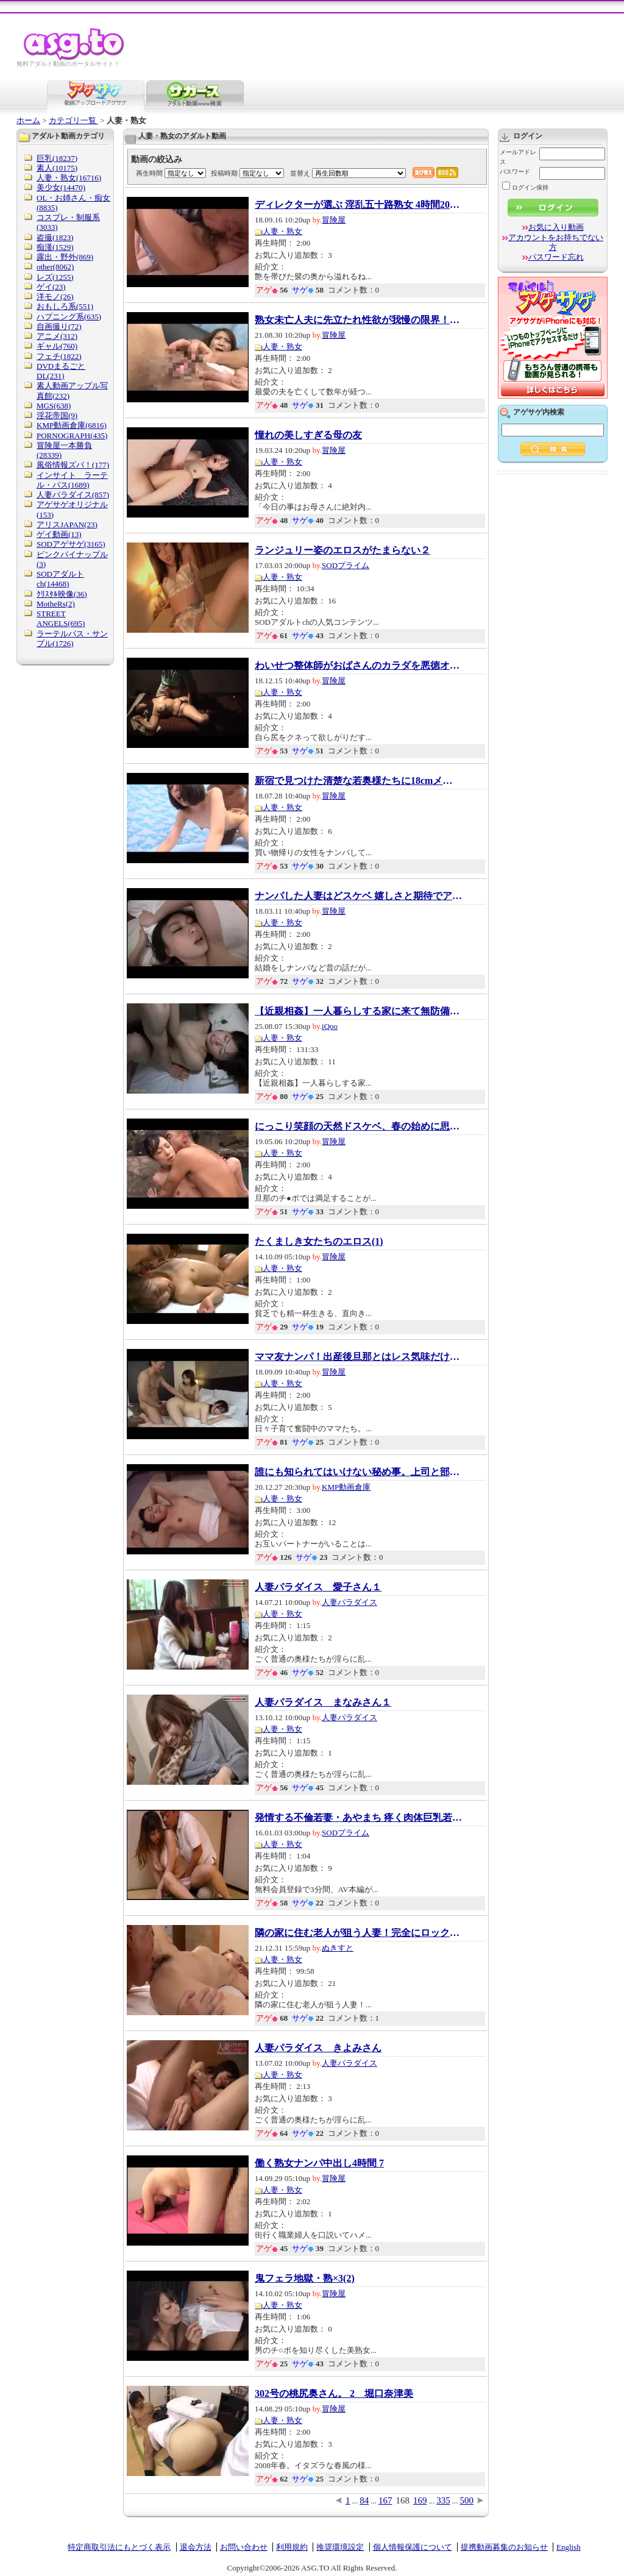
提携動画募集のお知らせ (504, 2547)
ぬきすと (337, 1947)
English (568, 2547)
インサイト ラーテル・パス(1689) (72, 480)
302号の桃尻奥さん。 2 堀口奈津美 (334, 2394)
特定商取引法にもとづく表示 (119, 2547)
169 (420, 2500)
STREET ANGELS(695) (61, 618)
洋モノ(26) (55, 296)
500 (467, 2500)
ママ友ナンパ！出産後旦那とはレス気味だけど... (358, 1357)
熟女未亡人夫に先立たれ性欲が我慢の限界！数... (358, 320)
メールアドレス (518, 157)
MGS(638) (54, 405)
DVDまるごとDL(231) (61, 370)
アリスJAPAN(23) (67, 524)
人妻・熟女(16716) (69, 177)
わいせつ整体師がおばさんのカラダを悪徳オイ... (358, 666)
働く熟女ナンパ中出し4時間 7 (319, 2163)
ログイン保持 (525, 187)
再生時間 (149, 173)
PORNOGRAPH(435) (72, 435)
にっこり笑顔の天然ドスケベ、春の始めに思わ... (358, 1126)
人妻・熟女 (282, 231)
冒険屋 (334, 219)
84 (364, 2500)
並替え (300, 173)
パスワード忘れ (556, 257)
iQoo (330, 1026)
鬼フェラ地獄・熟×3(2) (305, 2278)
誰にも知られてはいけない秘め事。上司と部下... (358, 1472)
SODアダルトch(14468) (60, 578)
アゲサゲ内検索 (538, 412)
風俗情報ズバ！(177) (73, 464)
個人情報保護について (412, 2547)
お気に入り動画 (556, 227)
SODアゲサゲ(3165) (71, 544)
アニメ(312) (57, 336)
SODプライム (345, 565)
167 (385, 2500)
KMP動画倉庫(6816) (72, 425)
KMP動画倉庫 (346, 1487)
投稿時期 (224, 173)
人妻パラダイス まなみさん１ (323, 1702)
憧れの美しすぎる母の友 (308, 435)
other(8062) (55, 266)
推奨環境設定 (340, 2547)
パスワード (515, 171)
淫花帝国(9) (57, 415)
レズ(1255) (55, 277)
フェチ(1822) (59, 356)
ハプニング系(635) (69, 316)
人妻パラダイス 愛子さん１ (318, 1587)
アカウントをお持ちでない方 (555, 242)
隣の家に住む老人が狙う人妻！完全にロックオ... (358, 1933)
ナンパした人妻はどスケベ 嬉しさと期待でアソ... (358, 896)
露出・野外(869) (65, 257)
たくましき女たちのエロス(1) (319, 1242)
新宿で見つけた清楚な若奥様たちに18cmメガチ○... (358, 781)
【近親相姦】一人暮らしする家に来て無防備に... (358, 1011)
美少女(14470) (61, 187)
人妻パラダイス (349, 1602)
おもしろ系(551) (65, 306)
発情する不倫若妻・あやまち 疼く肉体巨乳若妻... (358, 1818)
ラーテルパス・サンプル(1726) (72, 638)
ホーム (28, 120)
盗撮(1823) (55, 237)
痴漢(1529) (55, 247)
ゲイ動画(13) (59, 534)
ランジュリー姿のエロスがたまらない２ (342, 550)
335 (443, 2500)
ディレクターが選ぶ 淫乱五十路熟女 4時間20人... (358, 205)
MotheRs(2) (56, 603)
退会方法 (195, 2547)
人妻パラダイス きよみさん (318, 2048)
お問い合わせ (244, 2547)
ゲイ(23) (51, 286)
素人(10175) (57, 168)
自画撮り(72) (59, 326)
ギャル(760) (57, 345)
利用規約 (292, 2547)
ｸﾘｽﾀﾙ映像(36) (62, 594)
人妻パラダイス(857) (73, 494)
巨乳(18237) (57, 158)
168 (403, 2500)
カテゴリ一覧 (73, 120)
